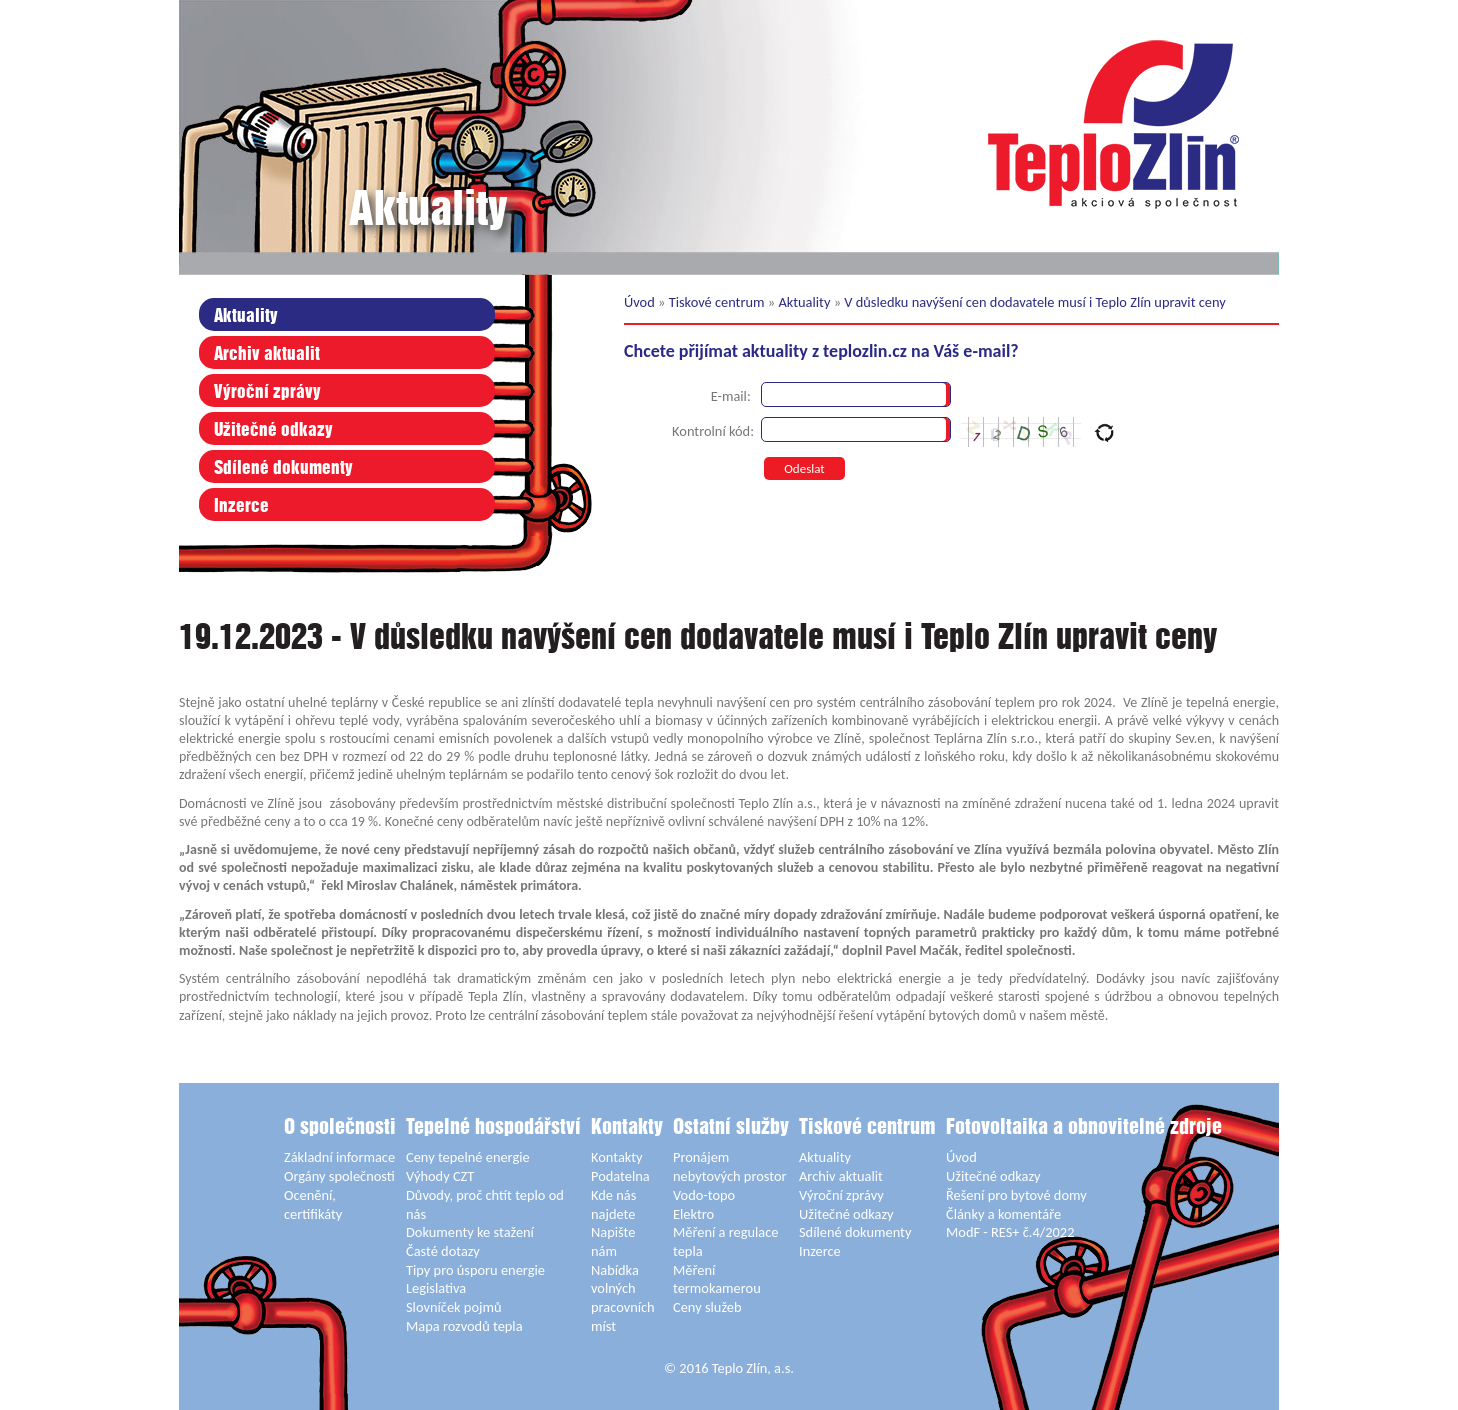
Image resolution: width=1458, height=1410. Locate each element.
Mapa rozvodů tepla (464, 1326)
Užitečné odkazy (273, 430)
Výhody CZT (440, 1176)
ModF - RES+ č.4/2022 (1010, 1232)
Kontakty (627, 1128)
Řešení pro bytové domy (1016, 1195)
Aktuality (246, 316)
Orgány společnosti (339, 1176)
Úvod (639, 302)
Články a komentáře (1003, 1214)
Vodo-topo (704, 1195)
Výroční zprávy (267, 392)
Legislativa (436, 1288)
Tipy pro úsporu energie (475, 1270)
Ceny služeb (707, 1307)
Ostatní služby (731, 1128)
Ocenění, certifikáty (313, 1204)
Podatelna (620, 1176)
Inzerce (241, 506)
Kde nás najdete (613, 1204)
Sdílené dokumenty (283, 468)
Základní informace (339, 1157)
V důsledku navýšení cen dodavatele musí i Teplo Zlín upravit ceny (1034, 302)
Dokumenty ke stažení (470, 1232)
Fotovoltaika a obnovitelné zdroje (1084, 1128)
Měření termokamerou (717, 1279)
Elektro (693, 1214)
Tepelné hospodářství (493, 1128)
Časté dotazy (443, 1251)
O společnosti (340, 1128)
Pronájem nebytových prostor (730, 1166)
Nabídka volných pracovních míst (623, 1298)
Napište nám (613, 1241)
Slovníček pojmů (454, 1307)
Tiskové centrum (717, 302)
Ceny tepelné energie (468, 1157)
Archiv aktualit (267, 354)
